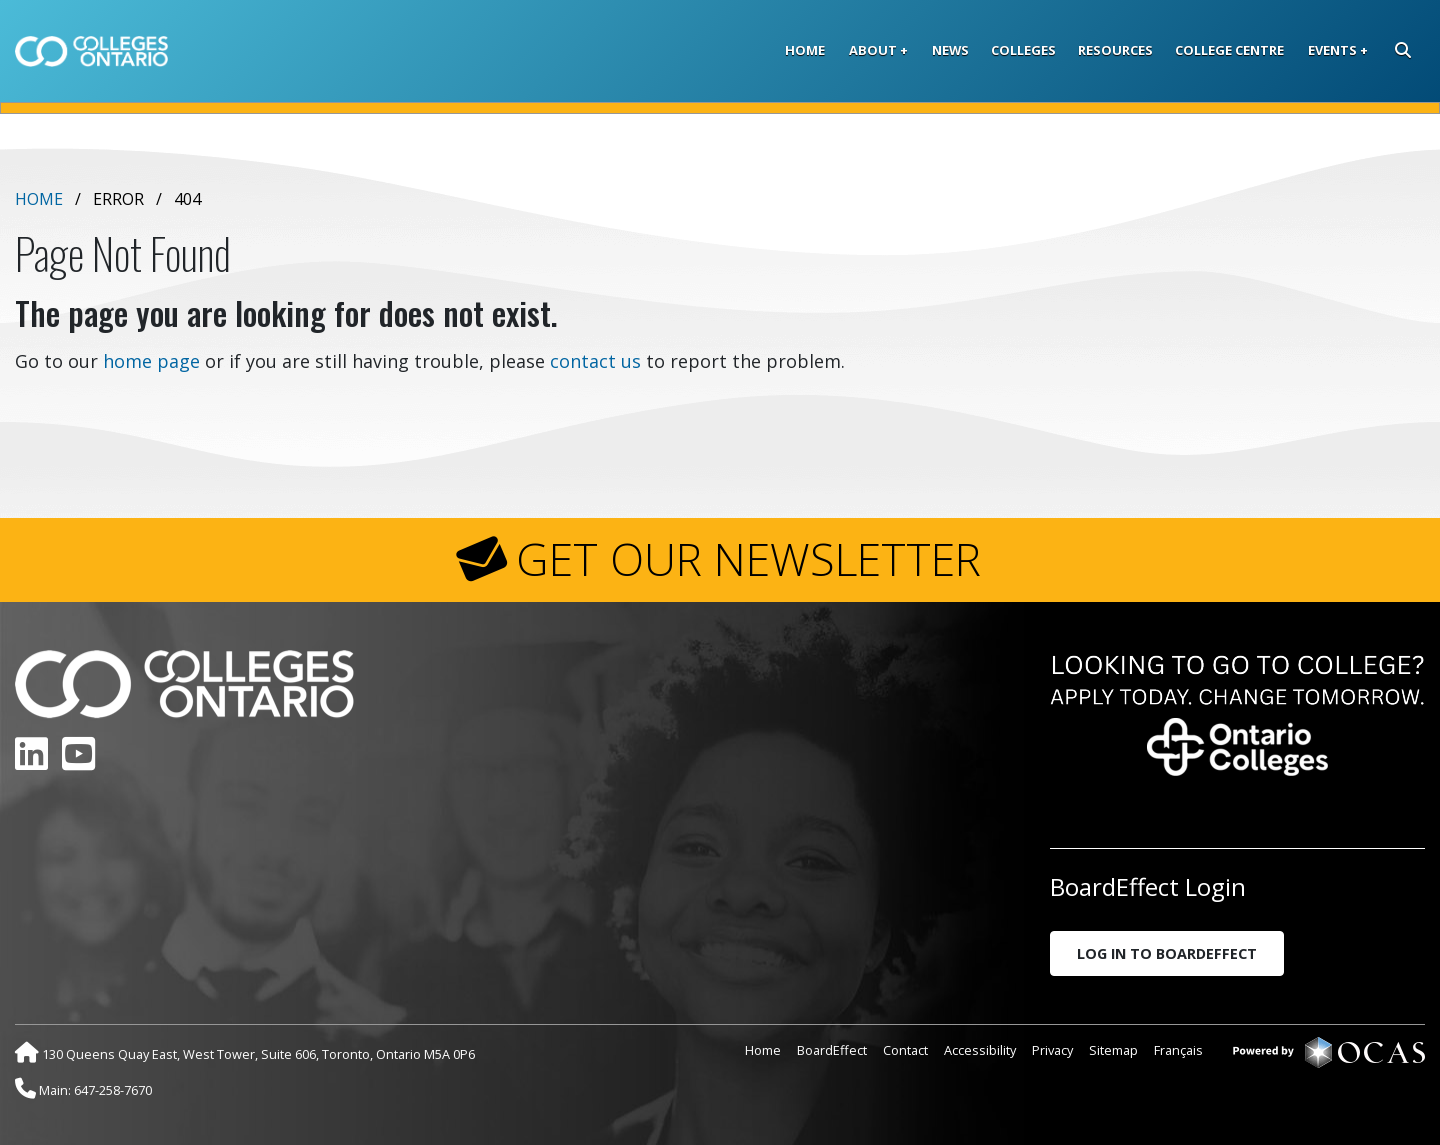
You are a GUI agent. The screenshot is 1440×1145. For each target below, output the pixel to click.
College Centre (1229, 50)
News (950, 50)
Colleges (1023, 50)
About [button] (873, 50)
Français (1178, 1050)
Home (805, 50)
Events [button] (1332, 50)
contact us (595, 361)
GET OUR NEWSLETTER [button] (748, 559)
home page (151, 361)
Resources (1115, 50)
